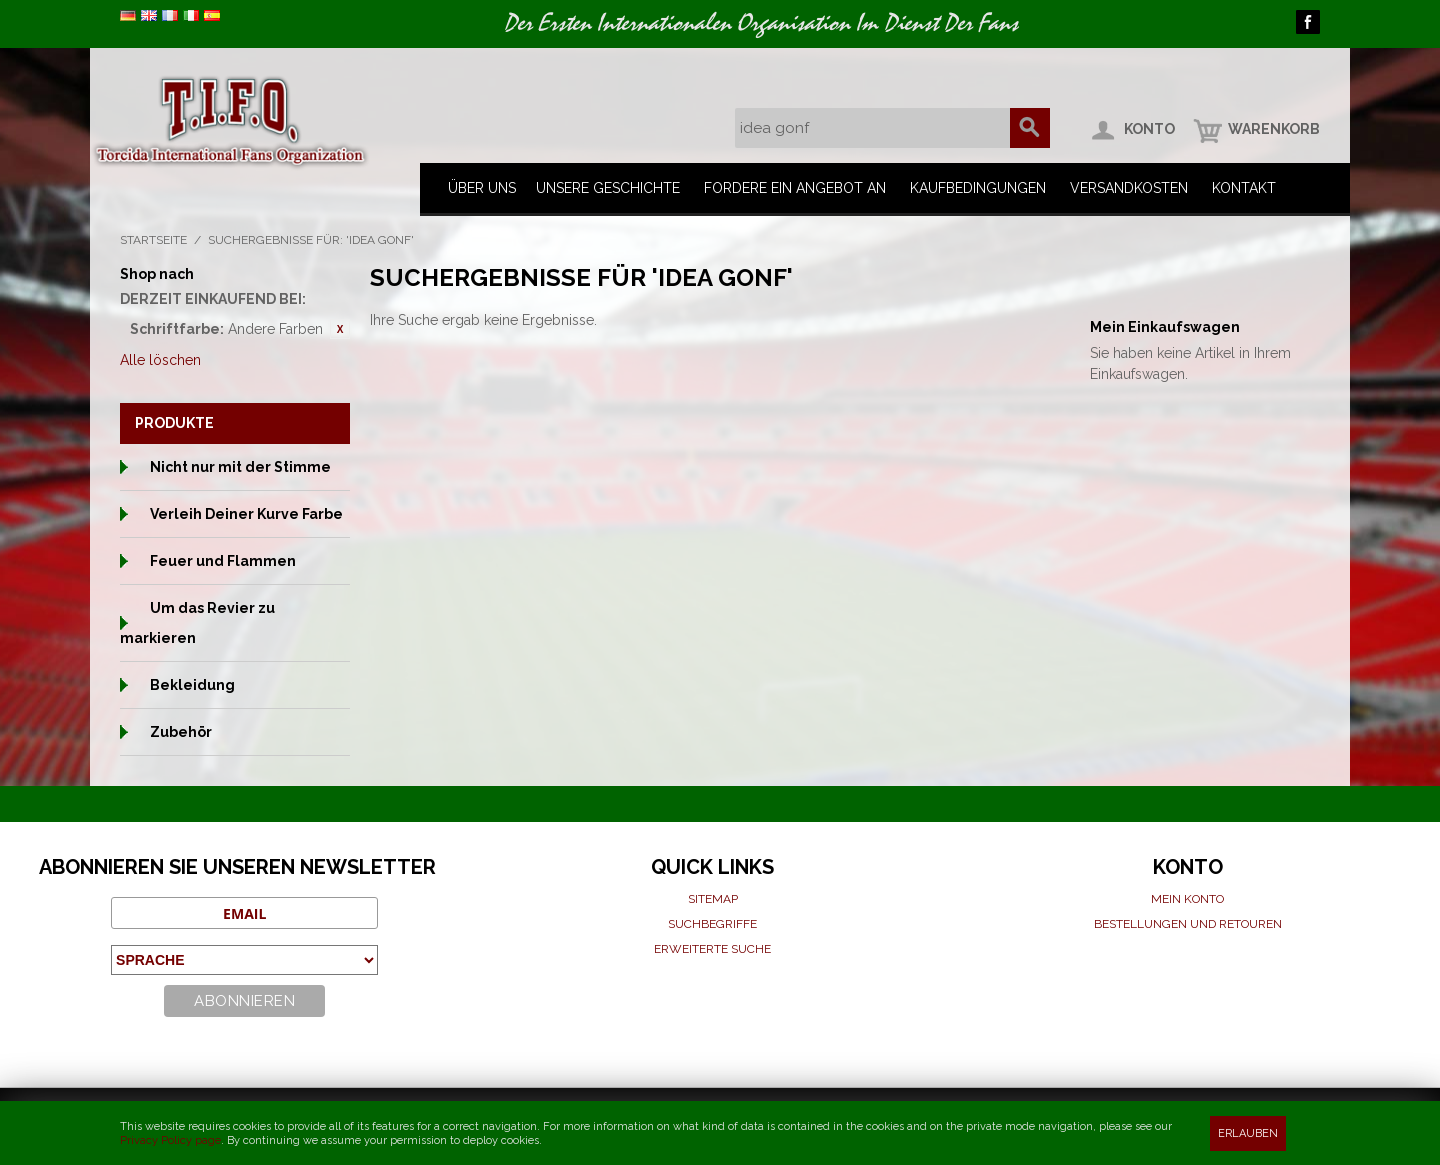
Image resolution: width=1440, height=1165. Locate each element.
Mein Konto (1187, 899)
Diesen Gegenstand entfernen (340, 329)
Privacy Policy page (170, 1140)
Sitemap (713, 899)
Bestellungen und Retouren (1188, 924)
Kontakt (1244, 188)
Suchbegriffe (712, 924)
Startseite (153, 240)
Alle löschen (160, 360)
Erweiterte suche (712, 949)
